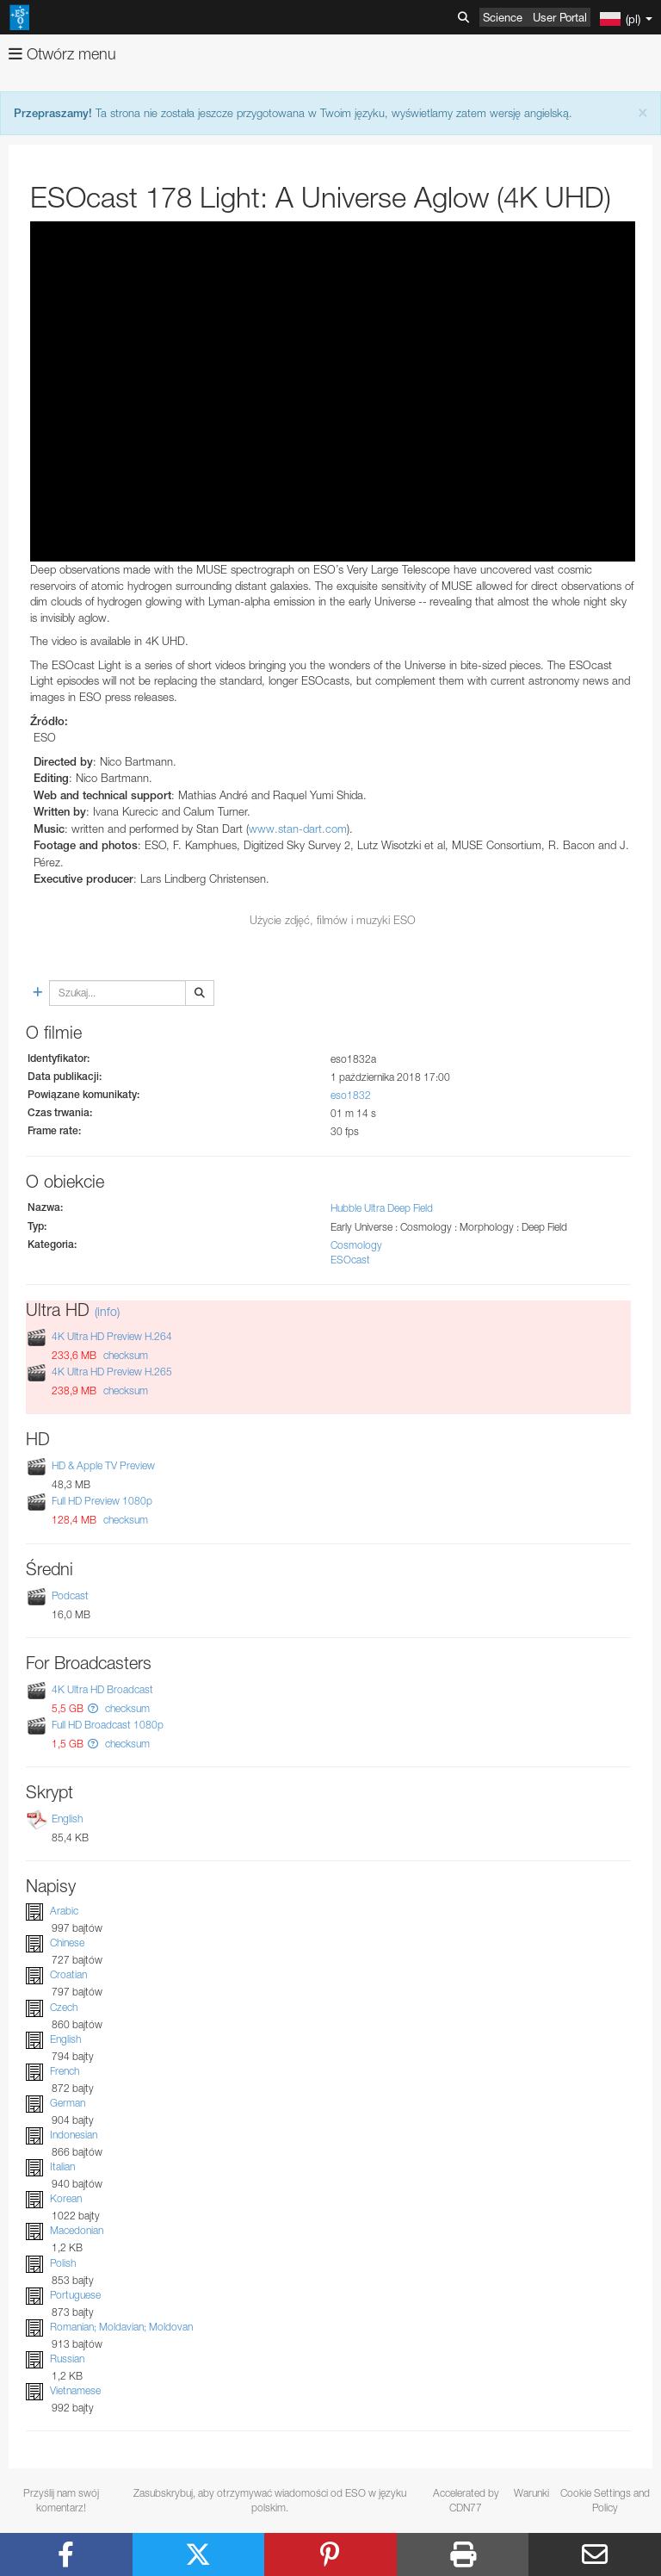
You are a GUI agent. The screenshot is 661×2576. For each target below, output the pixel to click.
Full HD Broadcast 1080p (108, 1724)
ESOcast (350, 1259)
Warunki (531, 2492)
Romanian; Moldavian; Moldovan (121, 2326)
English (67, 1818)
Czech (63, 2007)
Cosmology (356, 1244)
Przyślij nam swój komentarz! (61, 2500)
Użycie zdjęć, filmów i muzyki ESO (333, 920)
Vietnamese (75, 2390)
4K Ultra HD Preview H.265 (112, 1371)
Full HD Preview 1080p (102, 1500)
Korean (66, 2198)
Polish (63, 2262)
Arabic (64, 1910)
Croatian (68, 1974)
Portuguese (75, 2294)
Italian (62, 2166)
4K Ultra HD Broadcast (102, 1689)
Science (502, 17)
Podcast (70, 1595)
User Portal (560, 17)
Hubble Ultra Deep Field (381, 1207)
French (64, 2070)
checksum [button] (124, 1355)
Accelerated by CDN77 (466, 2500)
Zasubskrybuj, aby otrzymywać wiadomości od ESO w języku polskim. (269, 2500)
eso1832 (350, 1095)
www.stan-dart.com (298, 828)
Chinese (67, 1942)
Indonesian (73, 2134)
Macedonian (76, 2231)
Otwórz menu (62, 54)
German (67, 2102)
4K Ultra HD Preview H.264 (112, 1336)
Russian (67, 2358)
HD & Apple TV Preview (103, 1465)
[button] (93, 1708)
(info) (107, 1311)
